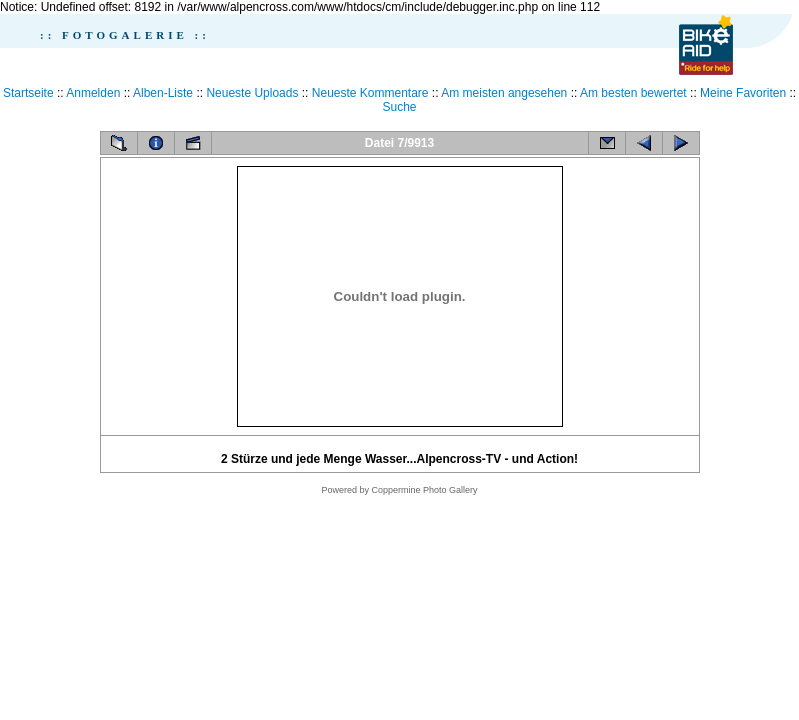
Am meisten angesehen (504, 93)
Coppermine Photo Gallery (424, 490)
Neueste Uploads (252, 93)
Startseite (28, 93)
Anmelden (93, 93)
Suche (399, 107)
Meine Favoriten (743, 93)
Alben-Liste (163, 93)
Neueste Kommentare (370, 93)
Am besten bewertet (633, 93)
